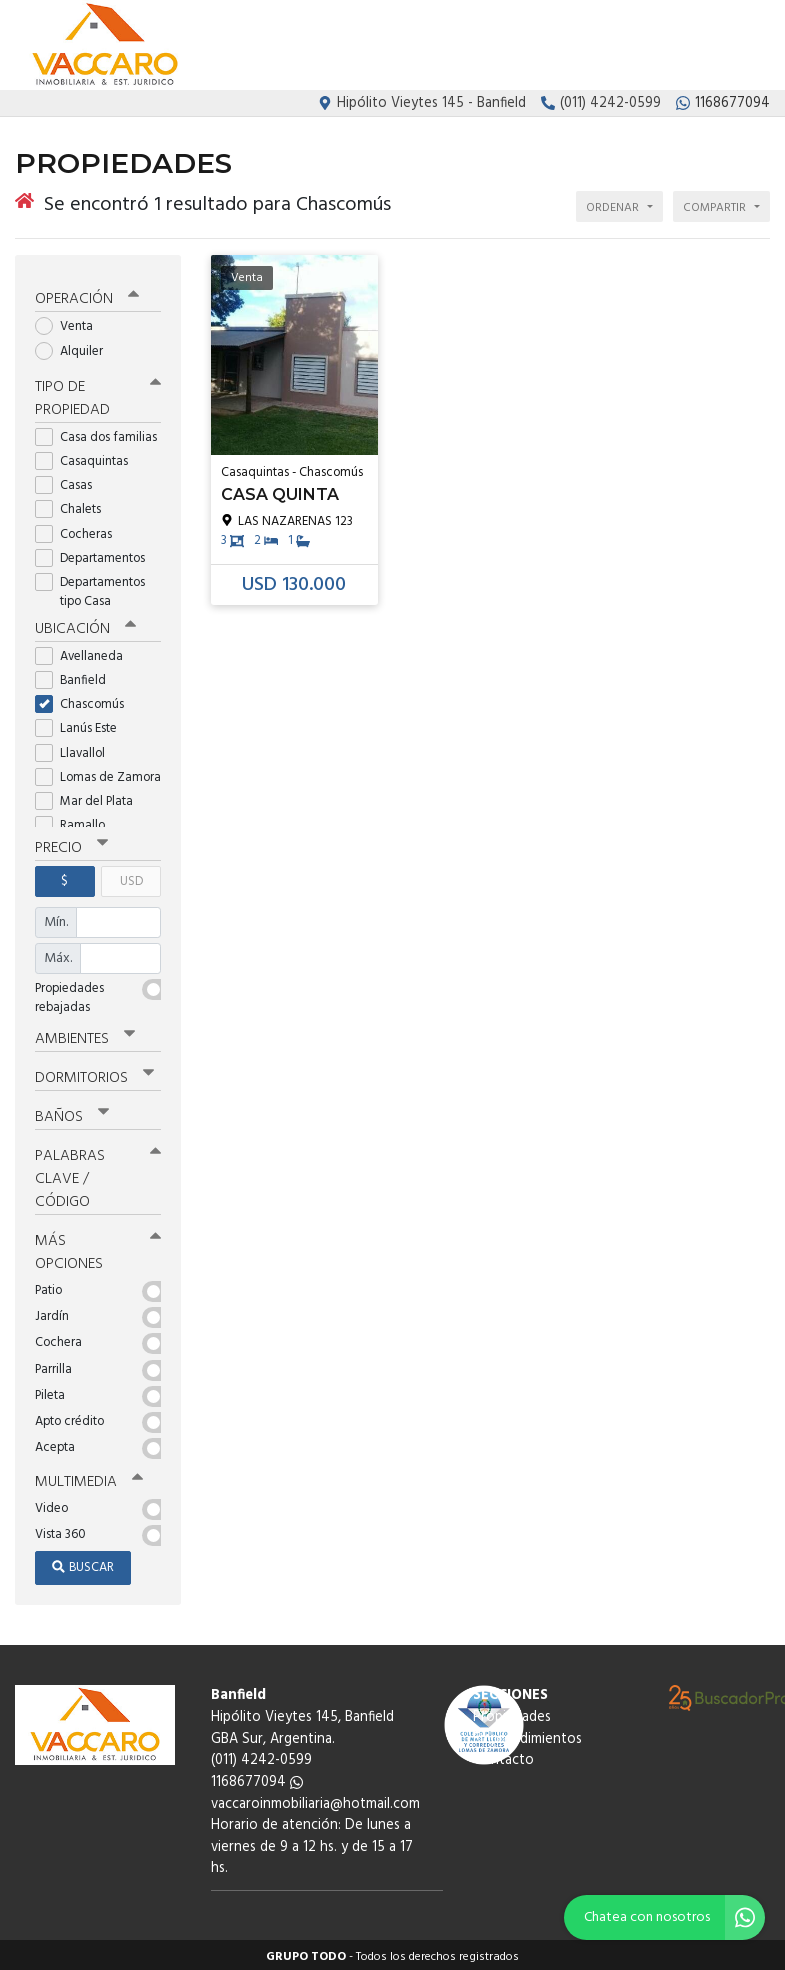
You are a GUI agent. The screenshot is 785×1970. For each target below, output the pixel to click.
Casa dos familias (98, 433)
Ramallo (76, 821)
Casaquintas (88, 457)
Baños (72, 1113)
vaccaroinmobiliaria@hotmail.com (315, 1799)
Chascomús (86, 700)
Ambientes (85, 1035)
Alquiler (75, 347)
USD (131, 877)
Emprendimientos (646, 46)
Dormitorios (94, 1074)
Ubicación (85, 625)
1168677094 (257, 1778)
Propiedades (547, 46)
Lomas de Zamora (98, 773)
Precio (71, 844)
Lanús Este (82, 725)
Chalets (74, 506)
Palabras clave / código (98, 1175)
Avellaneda (85, 652)
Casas (70, 481)
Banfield (77, 676)
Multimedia (89, 1478)
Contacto (739, 46)
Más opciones (98, 1248)
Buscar (83, 1563)
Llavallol (76, 749)
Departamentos (96, 554)
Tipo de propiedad (98, 394)
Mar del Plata (90, 797)
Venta (70, 323)
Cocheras (80, 530)
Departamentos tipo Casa (90, 588)
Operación (87, 296)
